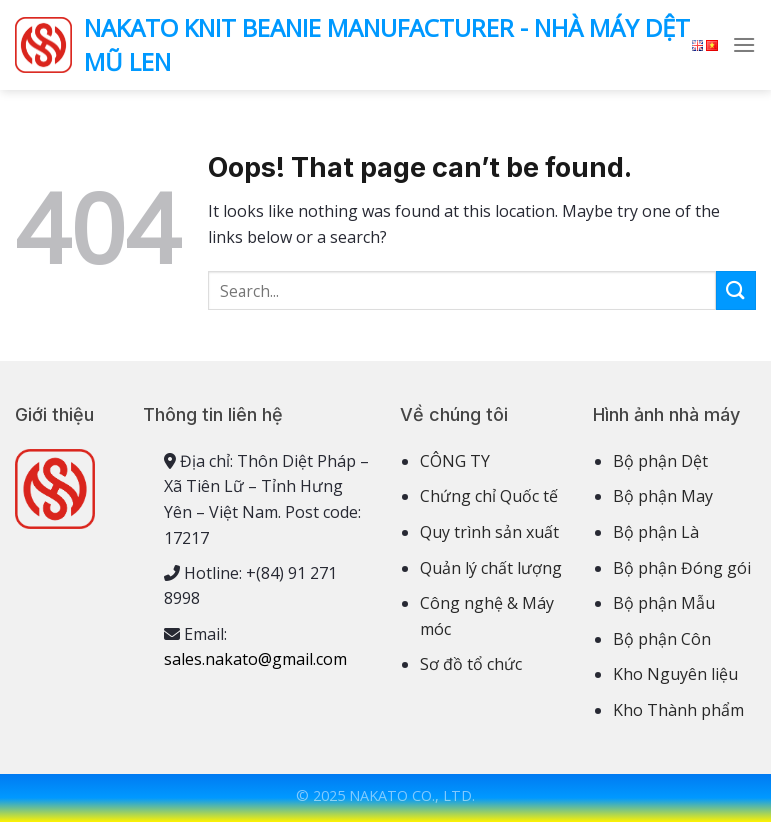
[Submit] (736, 290)
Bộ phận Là (656, 532)
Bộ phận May (663, 496)
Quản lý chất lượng (491, 568)
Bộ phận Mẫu (664, 603)
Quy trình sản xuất (489, 532)
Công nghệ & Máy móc (487, 616)
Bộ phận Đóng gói (682, 568)
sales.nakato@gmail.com (255, 659)
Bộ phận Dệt (660, 461)
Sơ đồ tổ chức (471, 664)
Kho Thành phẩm (678, 710)
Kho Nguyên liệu (675, 674)
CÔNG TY (455, 461)
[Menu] (744, 44)
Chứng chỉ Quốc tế (489, 496)
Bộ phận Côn (662, 639)
